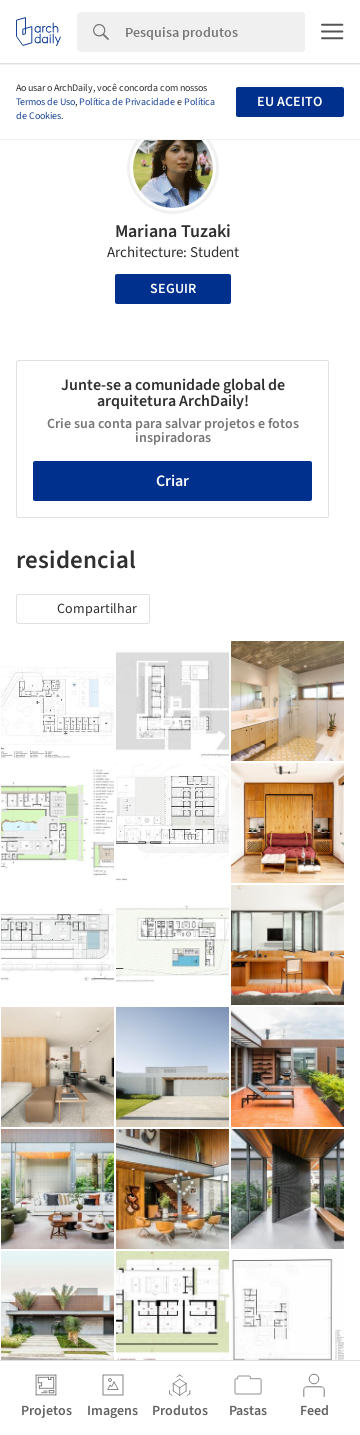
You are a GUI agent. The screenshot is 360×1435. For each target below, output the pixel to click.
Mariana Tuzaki (173, 231)
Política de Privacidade (127, 102)
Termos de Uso (45, 102)
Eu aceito (289, 102)
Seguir (173, 289)
